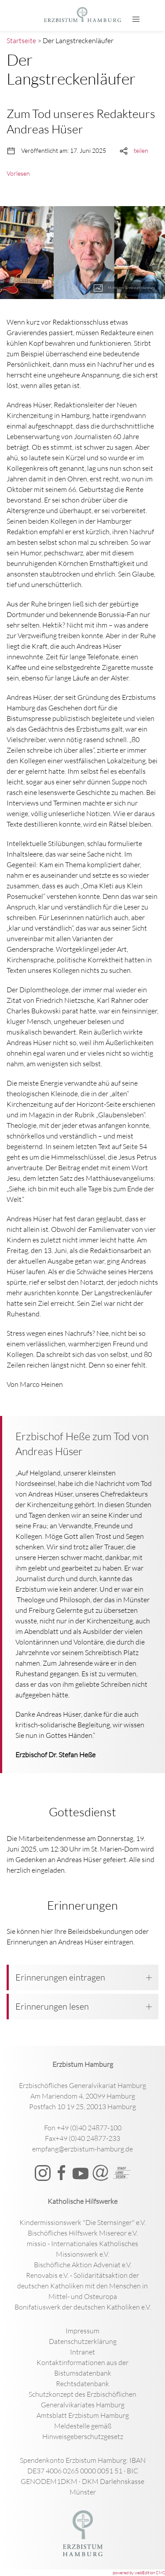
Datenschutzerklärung (83, 2341)
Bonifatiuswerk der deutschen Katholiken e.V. (83, 2307)
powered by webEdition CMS (139, 2573)
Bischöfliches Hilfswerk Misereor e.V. (83, 2233)
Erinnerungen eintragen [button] (83, 1977)
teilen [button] (141, 150)
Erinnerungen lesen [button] (83, 2006)
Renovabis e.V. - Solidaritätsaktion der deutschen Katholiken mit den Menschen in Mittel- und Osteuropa (82, 2286)
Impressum (82, 2330)
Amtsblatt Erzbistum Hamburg (83, 2415)
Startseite (21, 40)
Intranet (82, 2351)
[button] (136, 19)
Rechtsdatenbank (82, 2383)
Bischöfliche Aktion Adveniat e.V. (83, 2264)
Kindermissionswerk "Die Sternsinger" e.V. (82, 2222)
